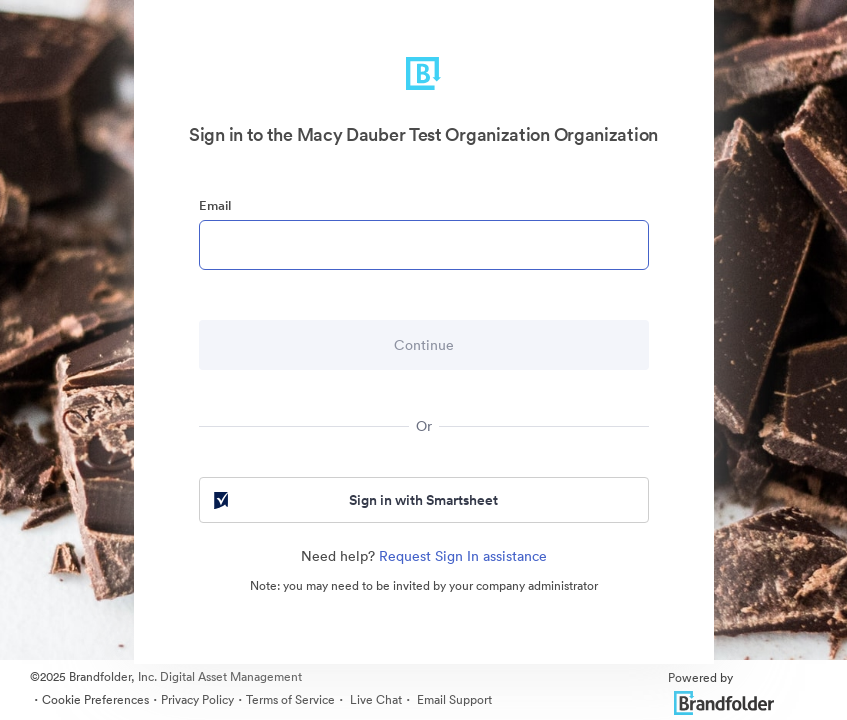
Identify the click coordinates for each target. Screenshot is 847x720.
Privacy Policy (197, 699)
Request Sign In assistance (463, 556)
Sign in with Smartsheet (354, 500)
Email (215, 205)
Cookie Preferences (95, 699)
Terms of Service (290, 699)
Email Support (453, 699)
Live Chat (374, 699)
